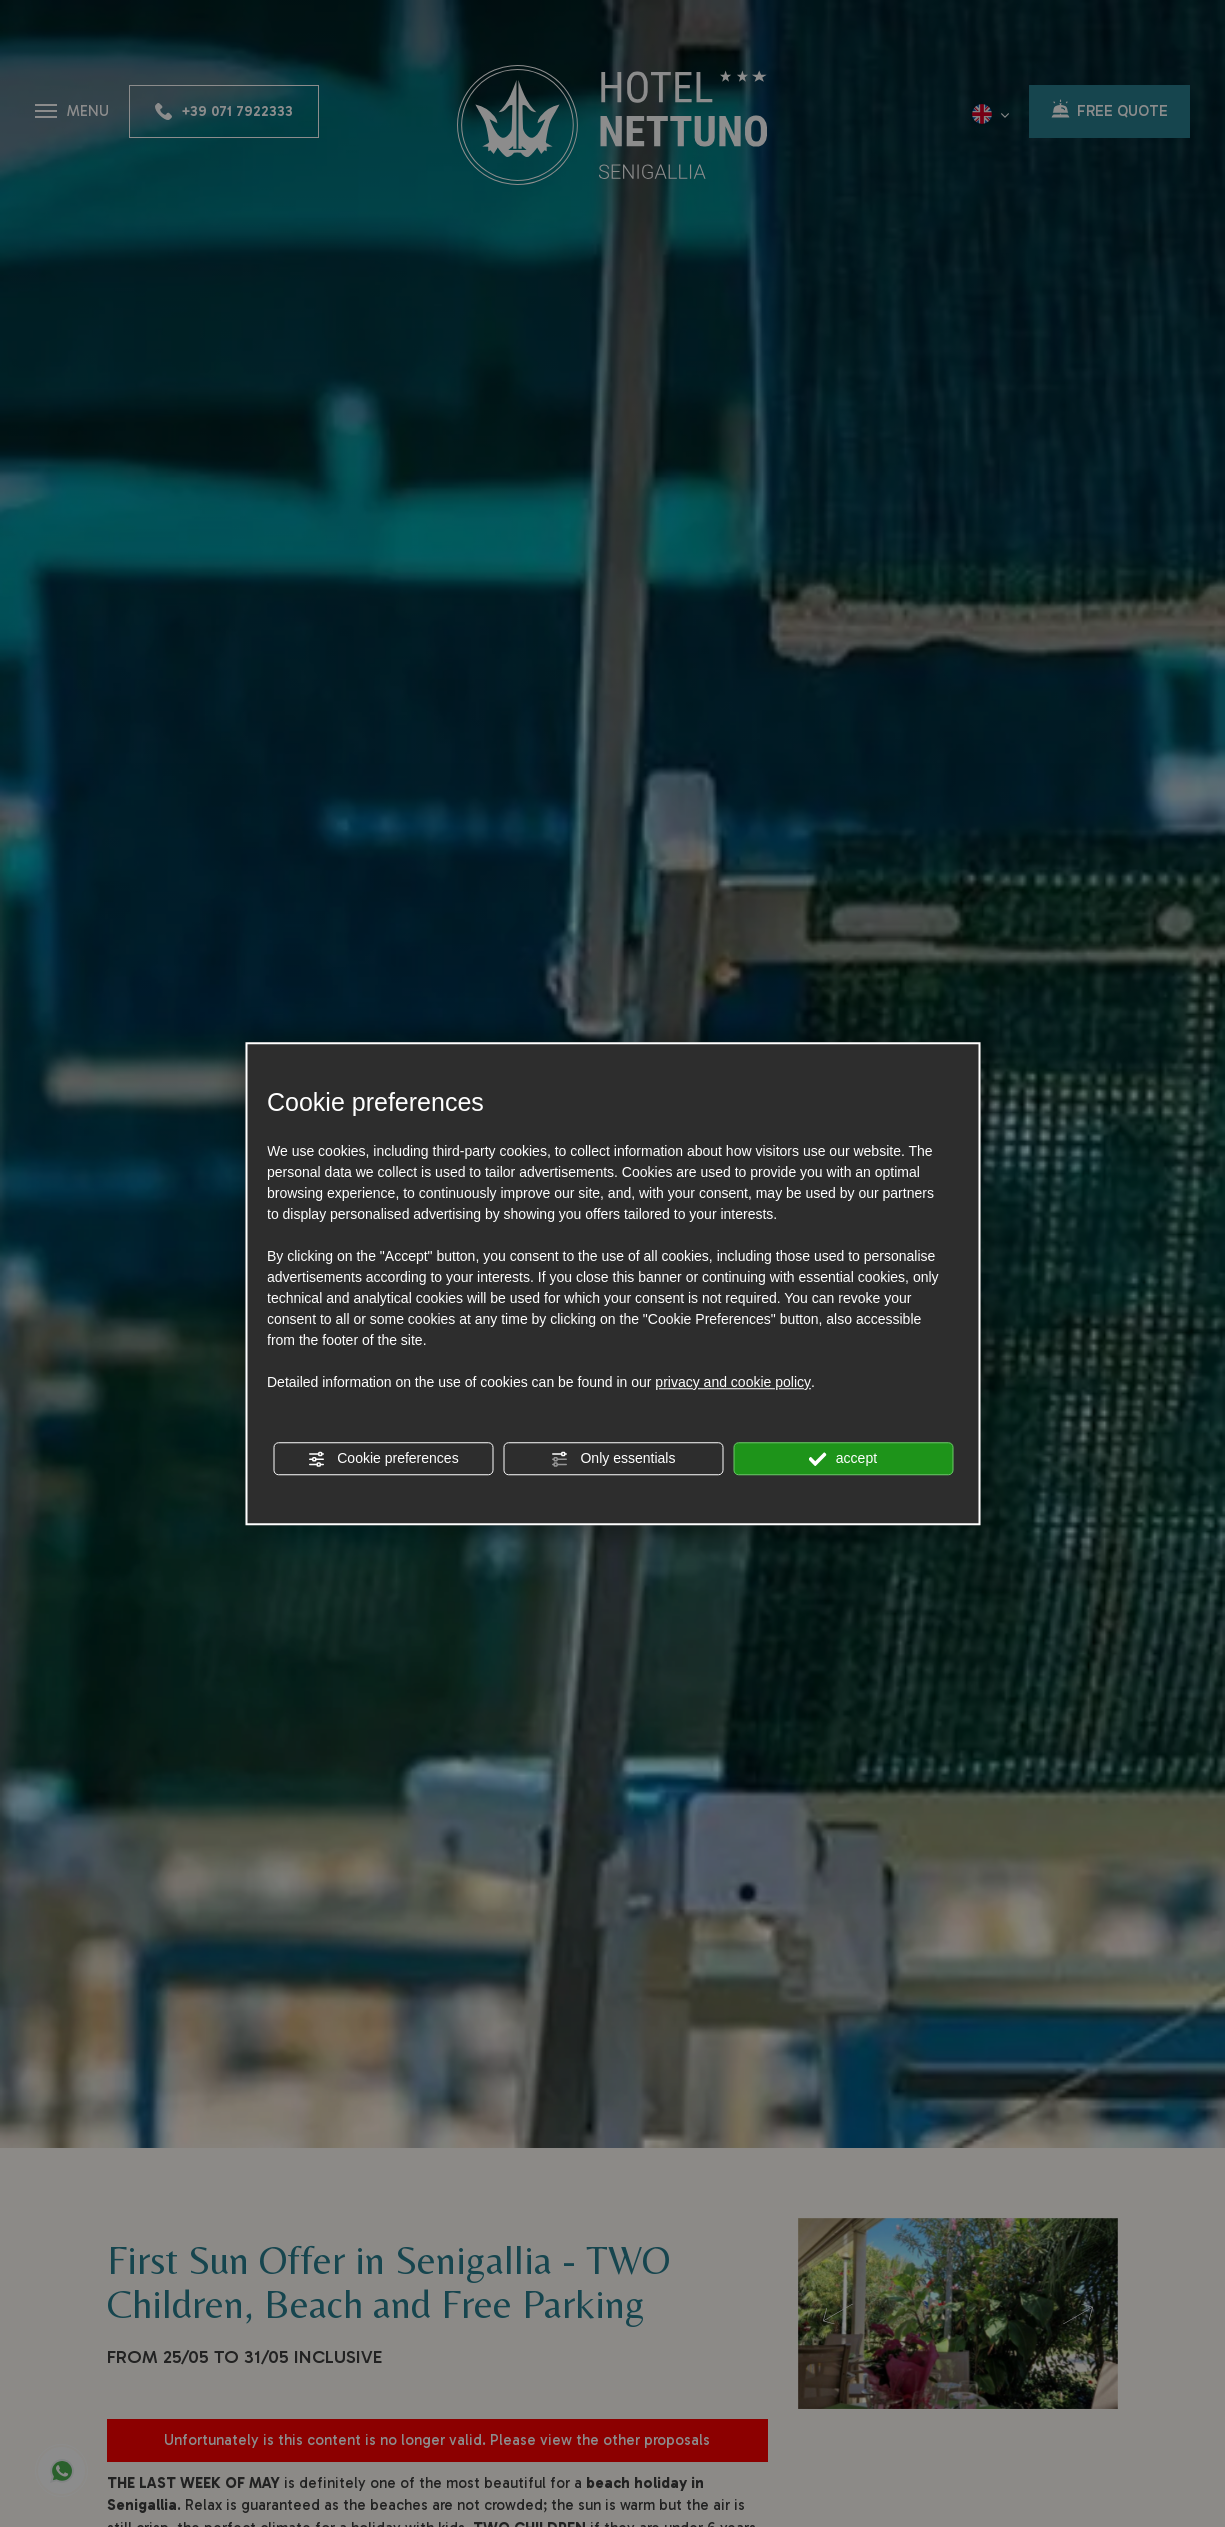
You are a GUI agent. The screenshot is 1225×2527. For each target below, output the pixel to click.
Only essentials (613, 1459)
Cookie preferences (382, 1459)
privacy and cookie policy (733, 1382)
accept (843, 1459)
